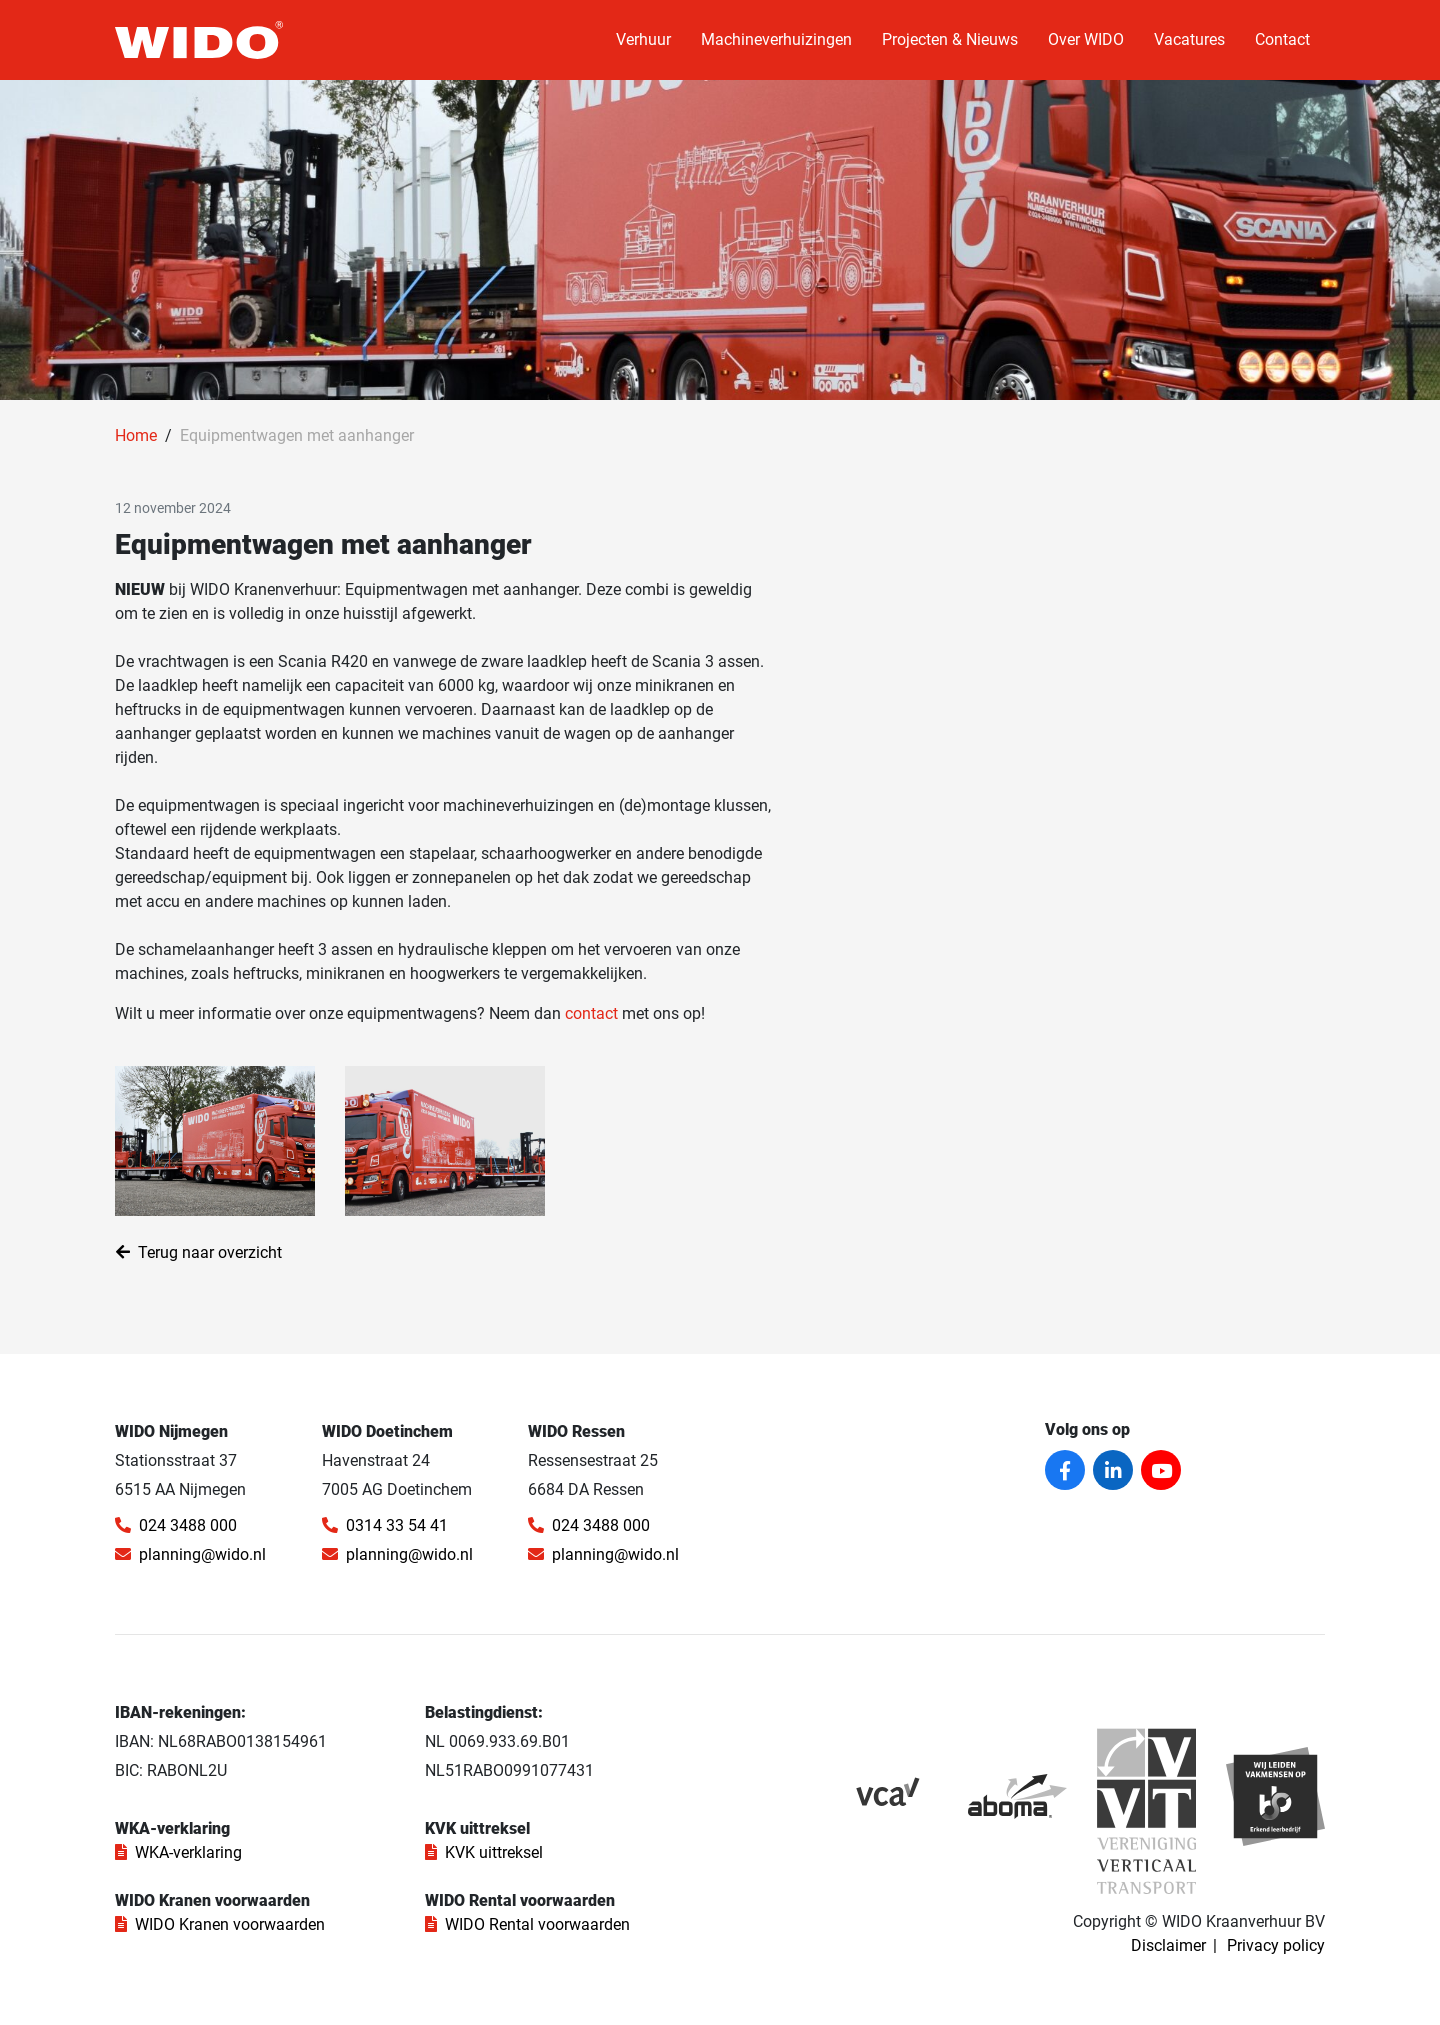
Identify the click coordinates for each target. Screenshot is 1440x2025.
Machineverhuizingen (776, 39)
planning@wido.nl (190, 1554)
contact (593, 1013)
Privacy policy (1276, 1945)
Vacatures (1189, 39)
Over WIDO (1086, 39)
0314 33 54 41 (385, 1525)
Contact (1282, 39)
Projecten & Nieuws (950, 39)
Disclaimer (1168, 1945)
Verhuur (643, 39)
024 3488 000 (176, 1525)
